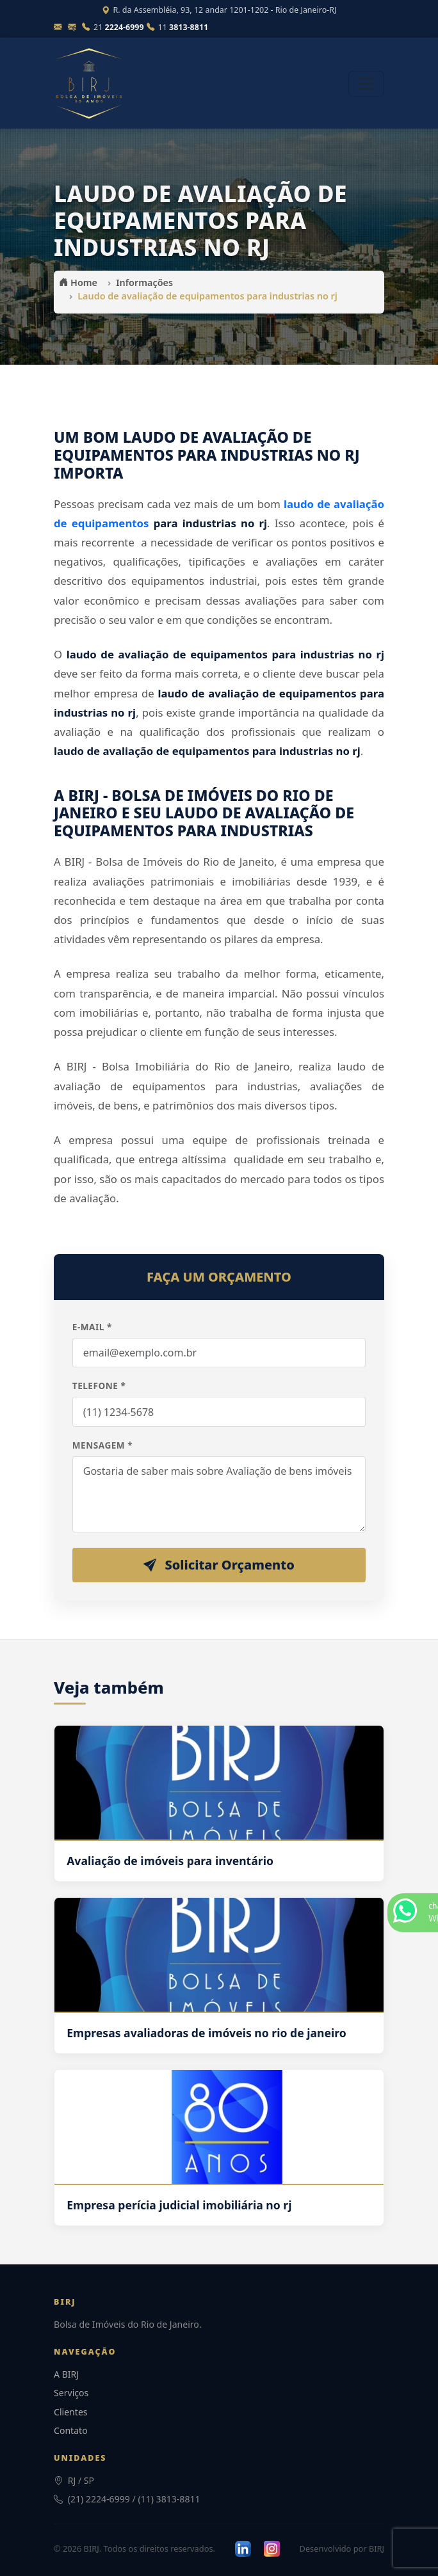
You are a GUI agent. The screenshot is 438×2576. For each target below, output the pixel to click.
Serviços (71, 2393)
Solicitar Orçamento (219, 1564)
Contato (71, 2430)
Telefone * (99, 1385)
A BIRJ (66, 2374)
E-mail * (92, 1327)
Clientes (71, 2412)
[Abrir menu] (366, 84)
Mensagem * (102, 1445)
